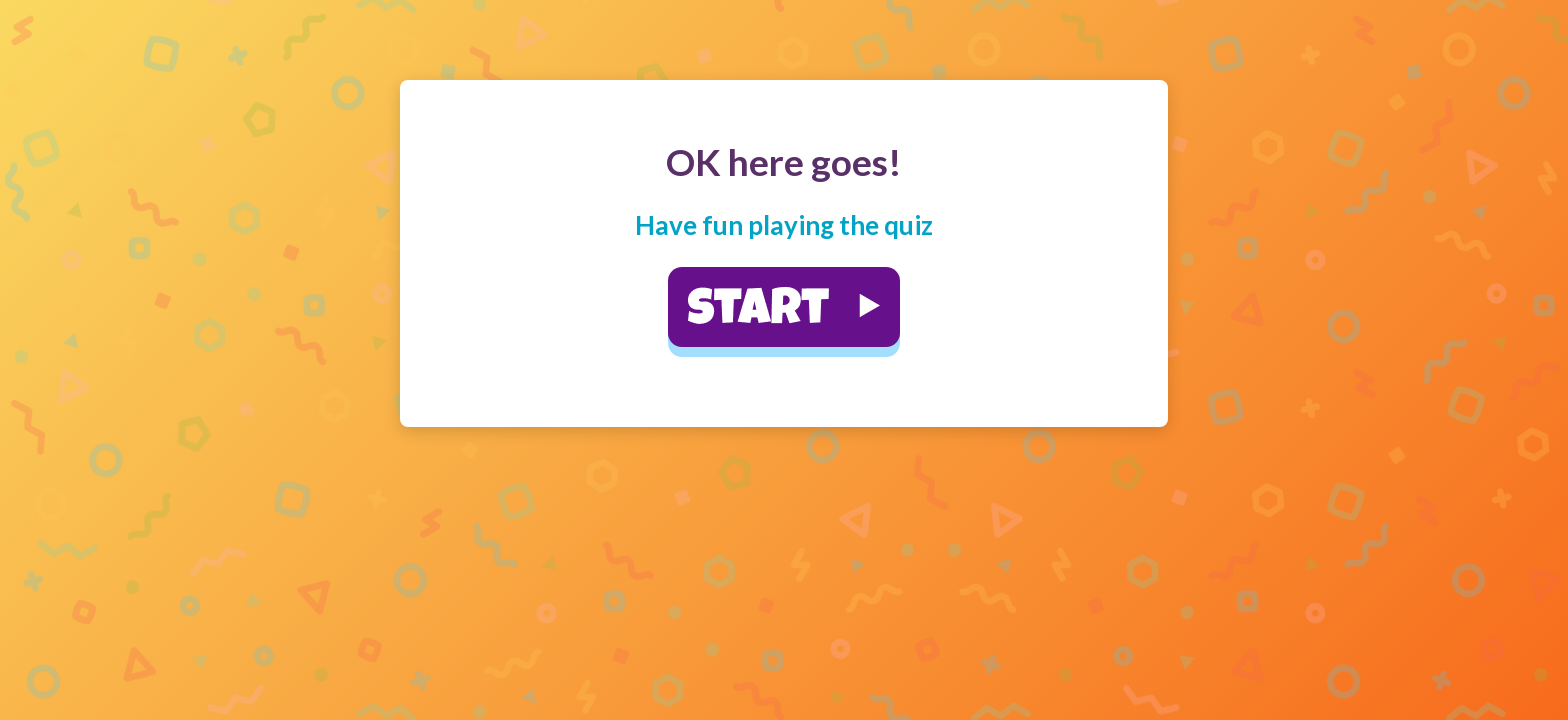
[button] (784, 307)
